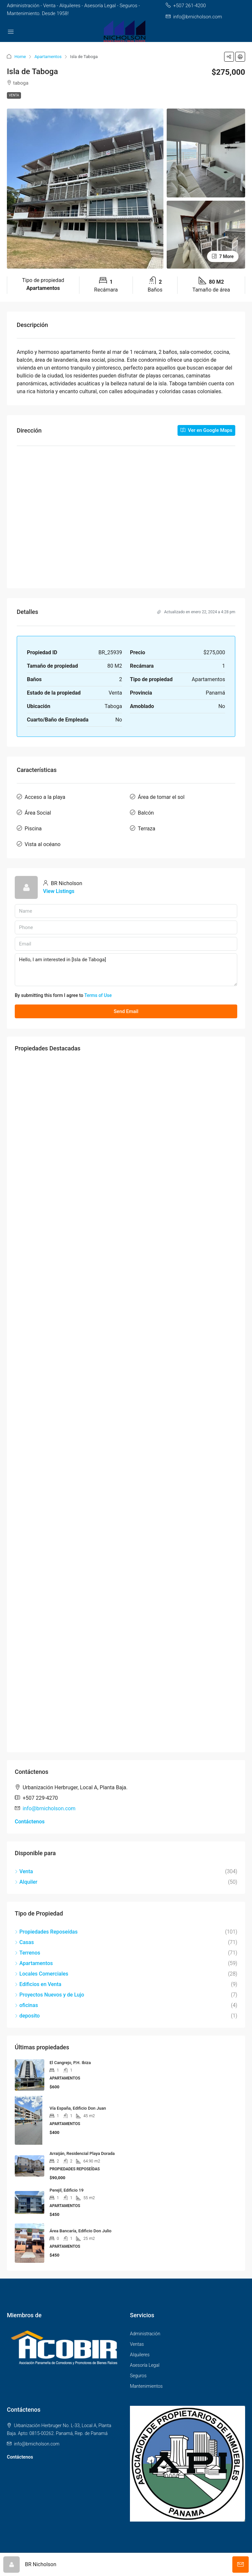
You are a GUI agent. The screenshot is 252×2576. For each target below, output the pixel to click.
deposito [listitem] (27, 2016)
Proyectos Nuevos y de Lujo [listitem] (49, 1995)
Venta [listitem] (24, 1871)
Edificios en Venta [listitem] (38, 1984)
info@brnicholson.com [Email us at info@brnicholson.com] (49, 1808)
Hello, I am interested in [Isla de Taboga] (126, 969)
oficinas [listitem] (26, 2005)
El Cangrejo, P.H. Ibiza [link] (70, 2062)
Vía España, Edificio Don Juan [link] (78, 2108)
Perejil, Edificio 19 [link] (67, 2190)
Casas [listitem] (24, 1942)
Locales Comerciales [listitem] (41, 1974)
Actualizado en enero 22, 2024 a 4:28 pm (196, 612)
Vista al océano (42, 844)
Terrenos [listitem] (27, 1953)
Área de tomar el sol (161, 797)
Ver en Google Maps (206, 430)
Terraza (146, 828)
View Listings (58, 891)
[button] (229, 57)
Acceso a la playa (45, 797)
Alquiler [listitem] (26, 1882)
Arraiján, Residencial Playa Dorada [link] (82, 2153)
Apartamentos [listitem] (34, 1963)
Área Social (38, 813)
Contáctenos (30, 1821)
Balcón (146, 813)
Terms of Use (98, 995)
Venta (14, 95)
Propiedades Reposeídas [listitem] (46, 1932)
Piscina (33, 828)
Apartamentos (48, 56)
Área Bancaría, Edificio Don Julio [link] (81, 2230)
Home (20, 56)
